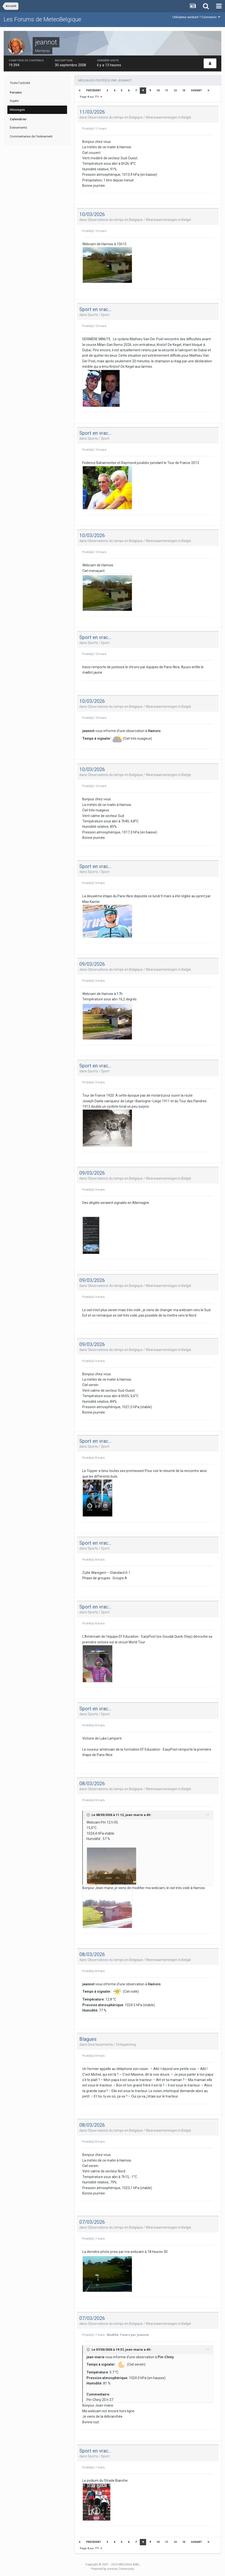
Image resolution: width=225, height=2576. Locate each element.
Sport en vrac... (95, 309)
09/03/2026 (92, 964)
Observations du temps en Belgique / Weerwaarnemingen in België (139, 117)
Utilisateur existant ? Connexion (196, 17)
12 (175, 90)
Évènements (18, 127)
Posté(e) (94, 128)
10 (157, 90)
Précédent (93, 90)
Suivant (196, 90)
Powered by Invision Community (112, 2569)
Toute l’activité (20, 83)
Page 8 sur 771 (91, 96)
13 (183, 90)
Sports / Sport (99, 315)
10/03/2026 (92, 214)
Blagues (88, 2039)
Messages (17, 109)
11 (166, 90)
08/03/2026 (92, 1783)
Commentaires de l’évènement (31, 136)
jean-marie (134, 1815)
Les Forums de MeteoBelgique (42, 19)
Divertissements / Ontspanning (112, 2044)
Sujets (14, 101)
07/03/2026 (92, 2222)
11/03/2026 (92, 112)
